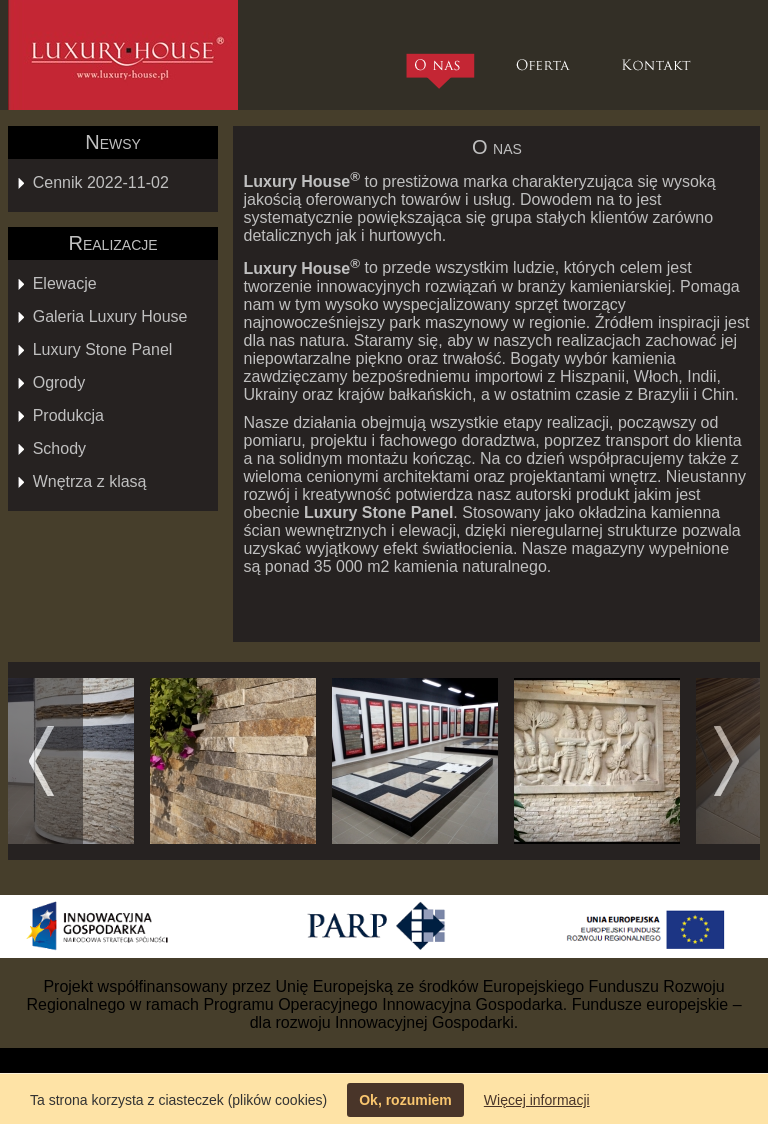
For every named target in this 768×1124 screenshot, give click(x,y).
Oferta (542, 55)
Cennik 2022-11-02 (101, 182)
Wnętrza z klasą (90, 481)
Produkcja (68, 415)
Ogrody (59, 382)
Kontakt (658, 55)
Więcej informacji (537, 1100)
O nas (442, 70)
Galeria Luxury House (110, 316)
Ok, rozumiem (405, 1100)
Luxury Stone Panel (103, 349)
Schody (59, 448)
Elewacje (65, 283)
